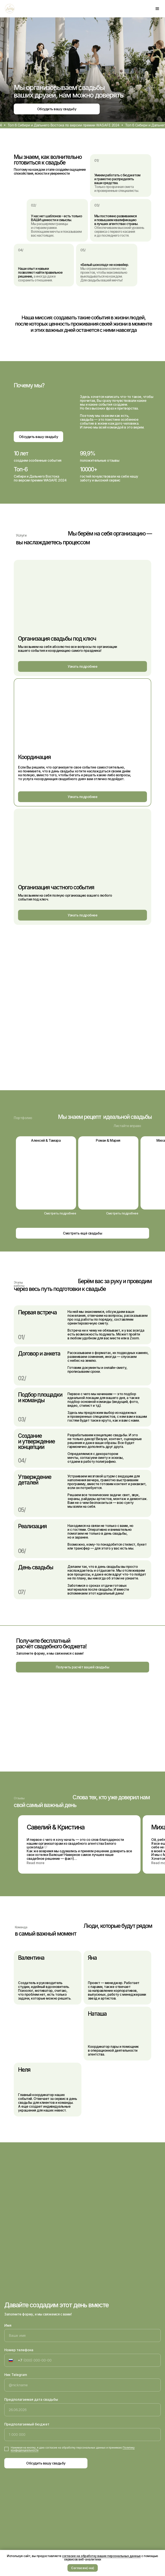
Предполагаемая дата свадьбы (31, 2399)
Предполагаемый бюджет (26, 2424)
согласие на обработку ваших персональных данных (101, 2556)
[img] (108, 1175)
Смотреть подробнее (122, 1213)
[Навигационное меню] (157, 8)
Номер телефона (18, 2350)
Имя (7, 2325)
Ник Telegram (15, 2375)
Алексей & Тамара (46, 1140)
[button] (82, 796)
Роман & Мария (108, 1140)
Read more (35, 1863)
